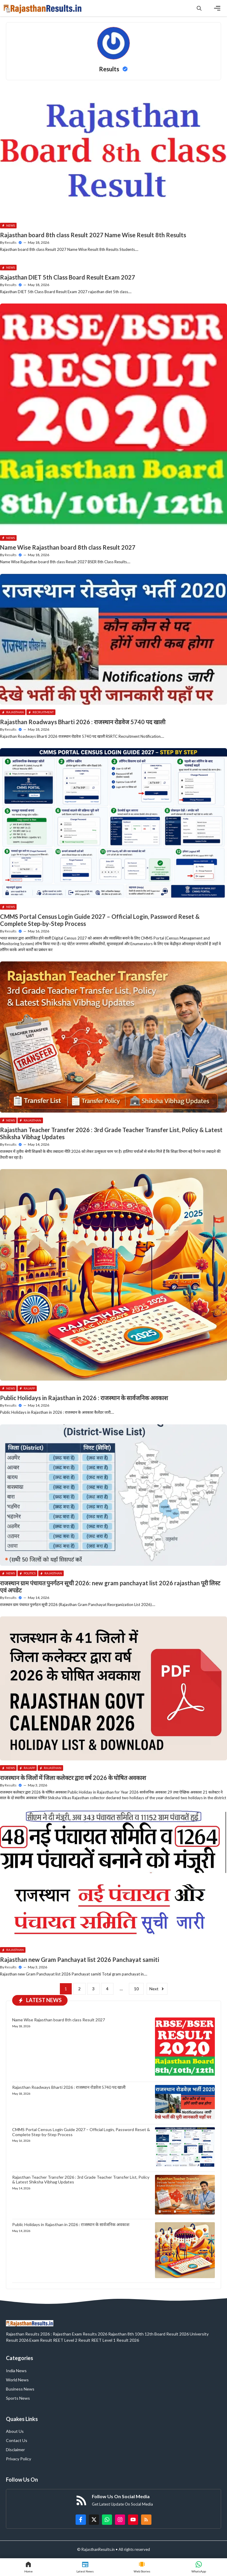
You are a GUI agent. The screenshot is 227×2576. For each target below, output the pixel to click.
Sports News (18, 2398)
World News (17, 2379)
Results (11, 242)
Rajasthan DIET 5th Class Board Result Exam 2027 (67, 277)
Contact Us (16, 2440)
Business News (20, 2388)
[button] (199, 8)
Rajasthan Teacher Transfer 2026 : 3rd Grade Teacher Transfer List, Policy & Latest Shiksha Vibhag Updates (80, 2180)
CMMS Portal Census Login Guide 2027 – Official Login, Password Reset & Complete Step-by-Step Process (81, 2132)
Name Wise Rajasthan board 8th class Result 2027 (67, 547)
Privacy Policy (18, 2458)
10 (136, 1988)
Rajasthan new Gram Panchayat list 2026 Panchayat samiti (79, 1959)
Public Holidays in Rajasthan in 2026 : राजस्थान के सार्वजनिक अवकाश (84, 1397)
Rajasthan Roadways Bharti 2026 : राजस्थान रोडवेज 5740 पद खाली (82, 721)
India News (16, 2370)
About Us (15, 2431)
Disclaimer (15, 2449)
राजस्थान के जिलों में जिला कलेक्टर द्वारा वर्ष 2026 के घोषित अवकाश (73, 1777)
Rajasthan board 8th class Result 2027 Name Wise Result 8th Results (93, 234)
